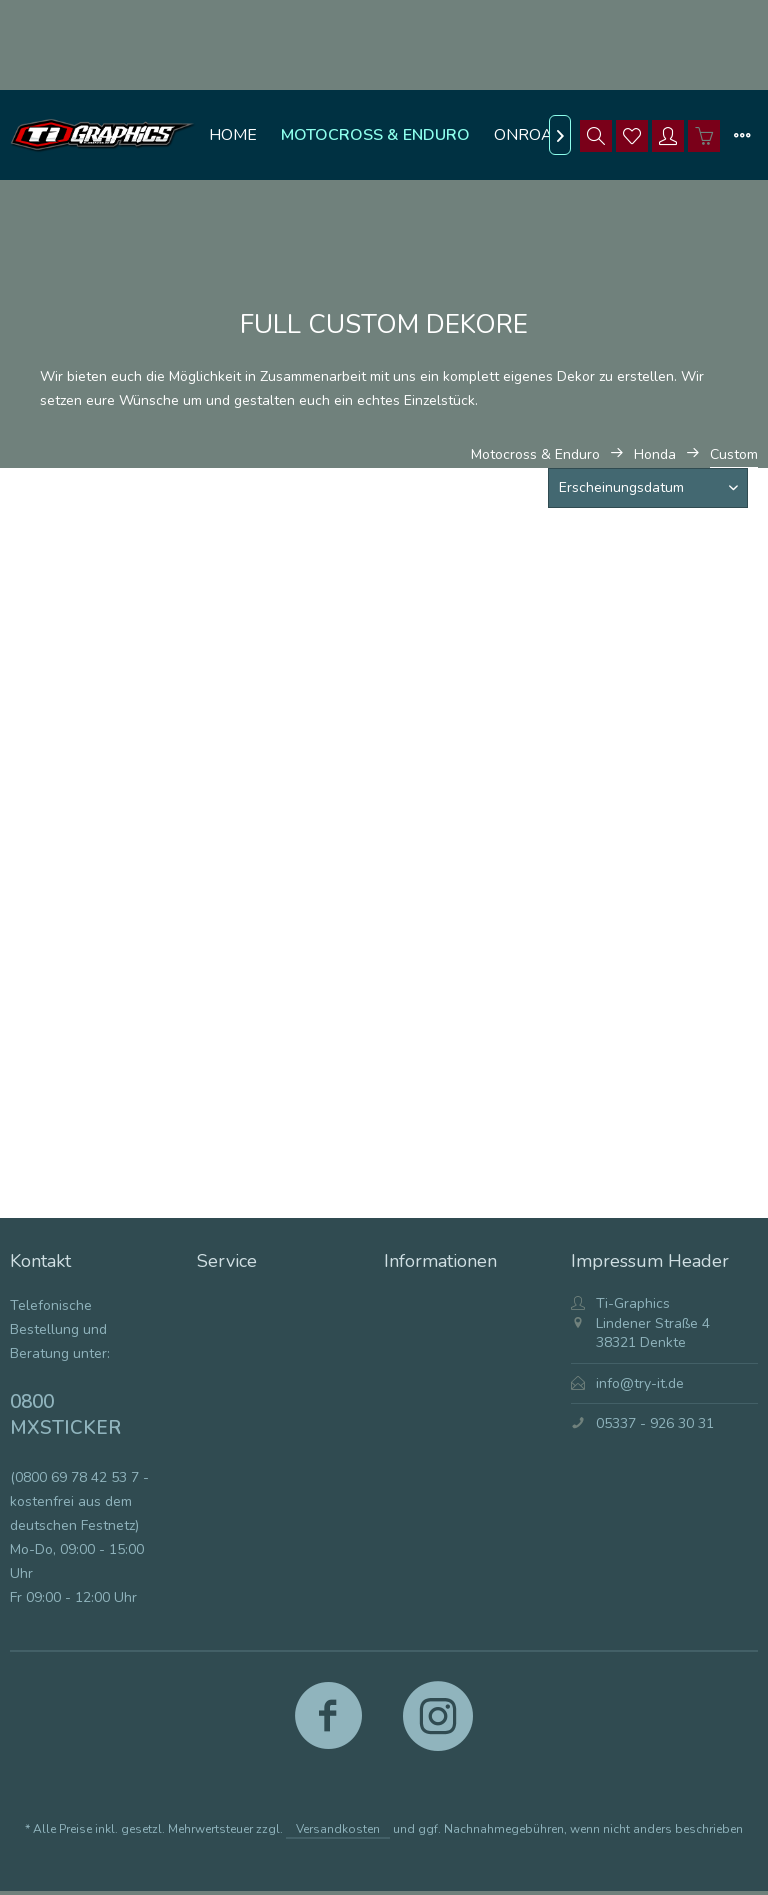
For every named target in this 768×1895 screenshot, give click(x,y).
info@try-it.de (640, 1383)
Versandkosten (338, 1829)
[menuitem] (233, 135)
